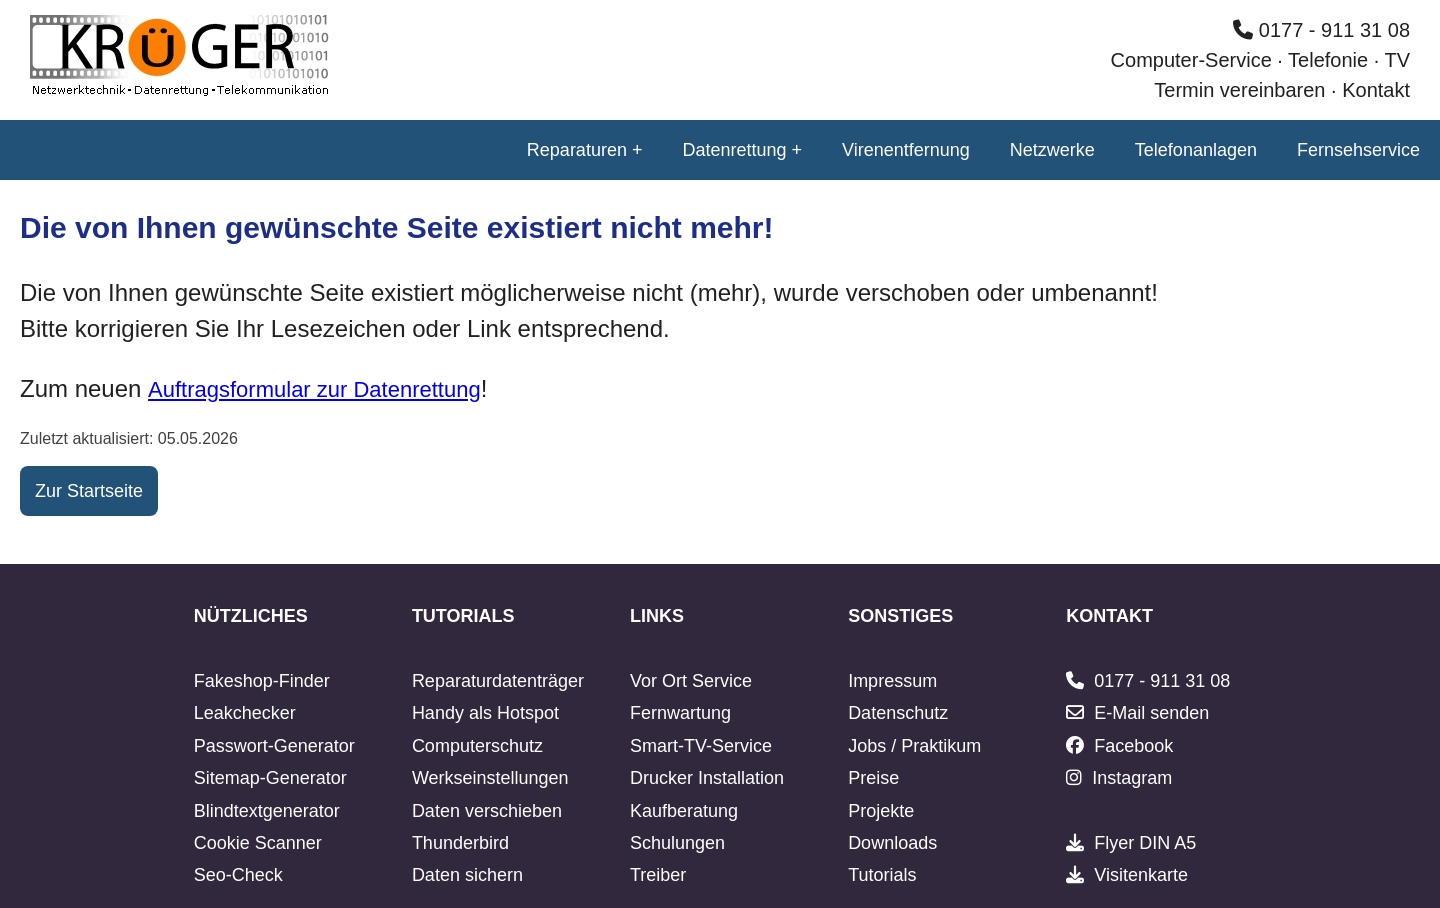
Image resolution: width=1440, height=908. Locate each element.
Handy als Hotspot (485, 713)
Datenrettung (734, 150)
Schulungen (677, 843)
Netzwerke (1052, 150)
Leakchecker (245, 713)
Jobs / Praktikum (914, 746)
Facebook (1133, 746)
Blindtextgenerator (267, 811)
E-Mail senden (1151, 713)
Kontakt (1376, 90)
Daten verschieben (487, 811)
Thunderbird (460, 843)
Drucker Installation (707, 778)
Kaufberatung (684, 811)
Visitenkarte (1141, 875)
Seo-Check (238, 875)
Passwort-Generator (274, 746)
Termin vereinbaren (1239, 90)
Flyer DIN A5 (1145, 843)
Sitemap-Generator (270, 778)
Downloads (892, 843)
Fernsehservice (1358, 150)
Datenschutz (898, 713)
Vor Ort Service (691, 681)
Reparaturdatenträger (498, 681)
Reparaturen (577, 150)
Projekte (881, 811)
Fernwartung (680, 713)
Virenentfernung (906, 150)
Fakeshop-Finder (262, 681)
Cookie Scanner (258, 843)
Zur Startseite (89, 491)
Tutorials (882, 875)
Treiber (658, 875)
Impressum (892, 681)
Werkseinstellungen (490, 778)
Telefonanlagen (1196, 150)
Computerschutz (477, 746)
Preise (873, 778)
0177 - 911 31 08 (1321, 30)
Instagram (1132, 778)
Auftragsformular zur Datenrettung (314, 389)
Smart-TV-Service (701, 746)
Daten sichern (467, 875)
